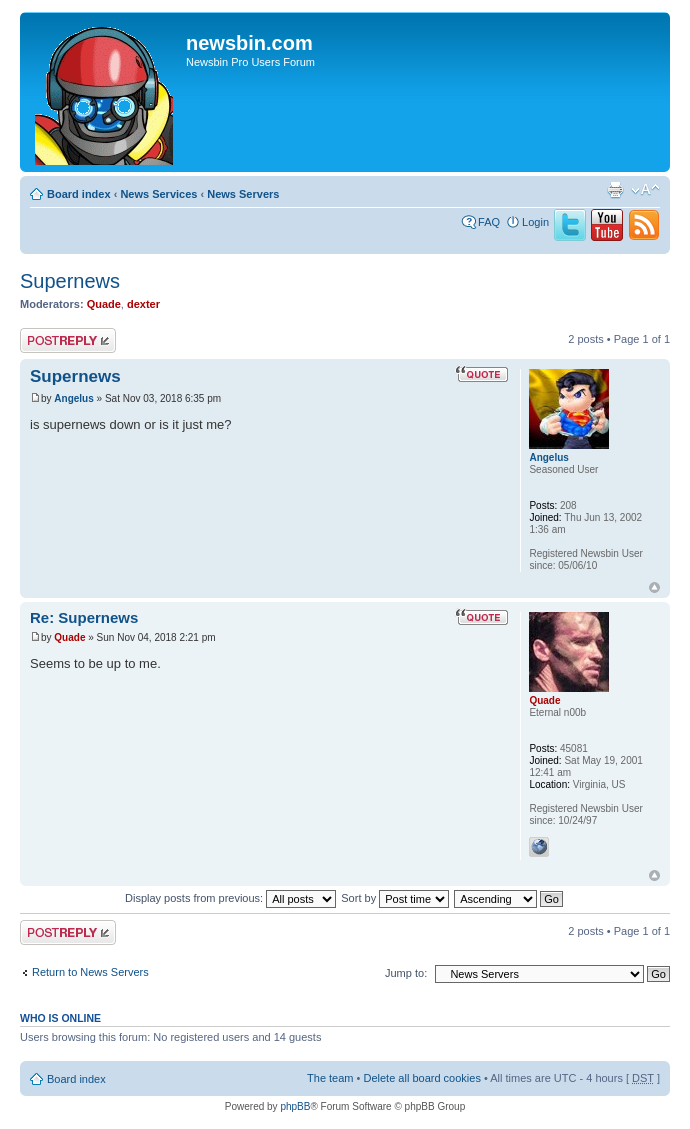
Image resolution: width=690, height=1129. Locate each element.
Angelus (73, 398)
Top (654, 587)
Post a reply (68, 340)
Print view (615, 190)
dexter (143, 304)
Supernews (70, 281)
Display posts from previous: (230, 898)
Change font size (645, 190)
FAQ (489, 222)
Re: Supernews (84, 617)
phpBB (295, 1106)
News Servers (243, 194)
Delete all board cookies (421, 1078)
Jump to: (406, 973)
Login (535, 222)
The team (330, 1078)
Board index (79, 194)
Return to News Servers (90, 972)
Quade (104, 304)
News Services (158, 194)
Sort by (395, 898)
